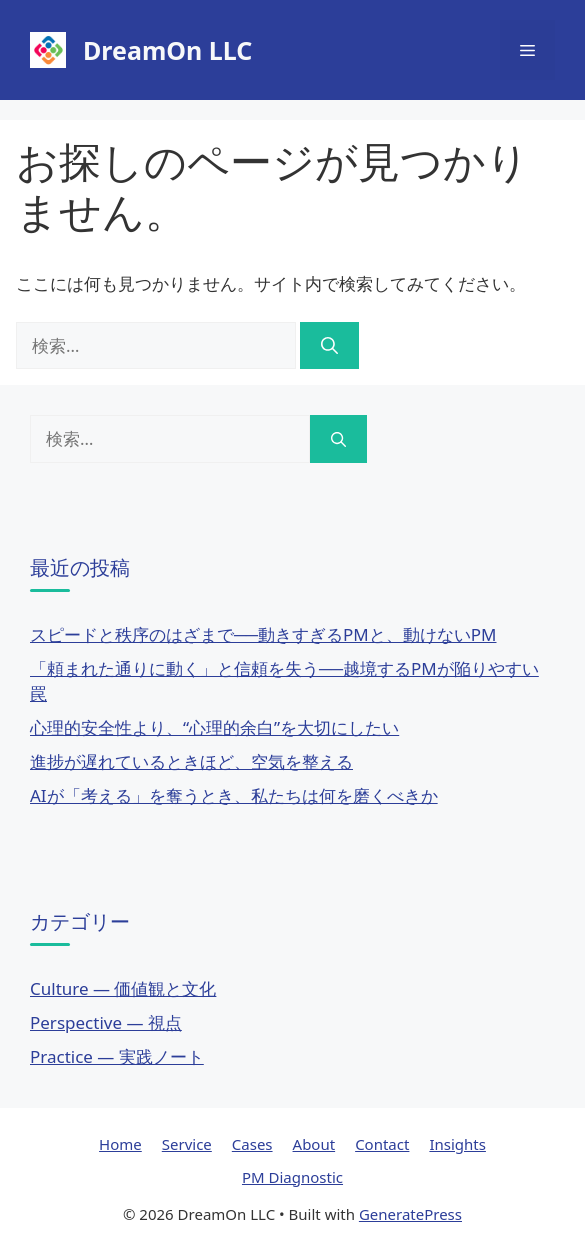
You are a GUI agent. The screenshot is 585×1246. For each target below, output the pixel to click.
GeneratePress (410, 1214)
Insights (457, 1144)
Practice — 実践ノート (117, 1056)
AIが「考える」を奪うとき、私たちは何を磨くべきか (234, 795)
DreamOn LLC (167, 50)
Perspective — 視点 (106, 1022)
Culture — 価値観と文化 (123, 988)
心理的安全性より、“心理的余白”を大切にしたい (214, 727)
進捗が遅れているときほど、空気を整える (191, 761)
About (314, 1144)
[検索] (329, 346)
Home (120, 1144)
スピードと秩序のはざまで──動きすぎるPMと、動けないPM (263, 634)
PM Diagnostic (292, 1177)
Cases (252, 1144)
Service (187, 1144)
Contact (382, 1144)
